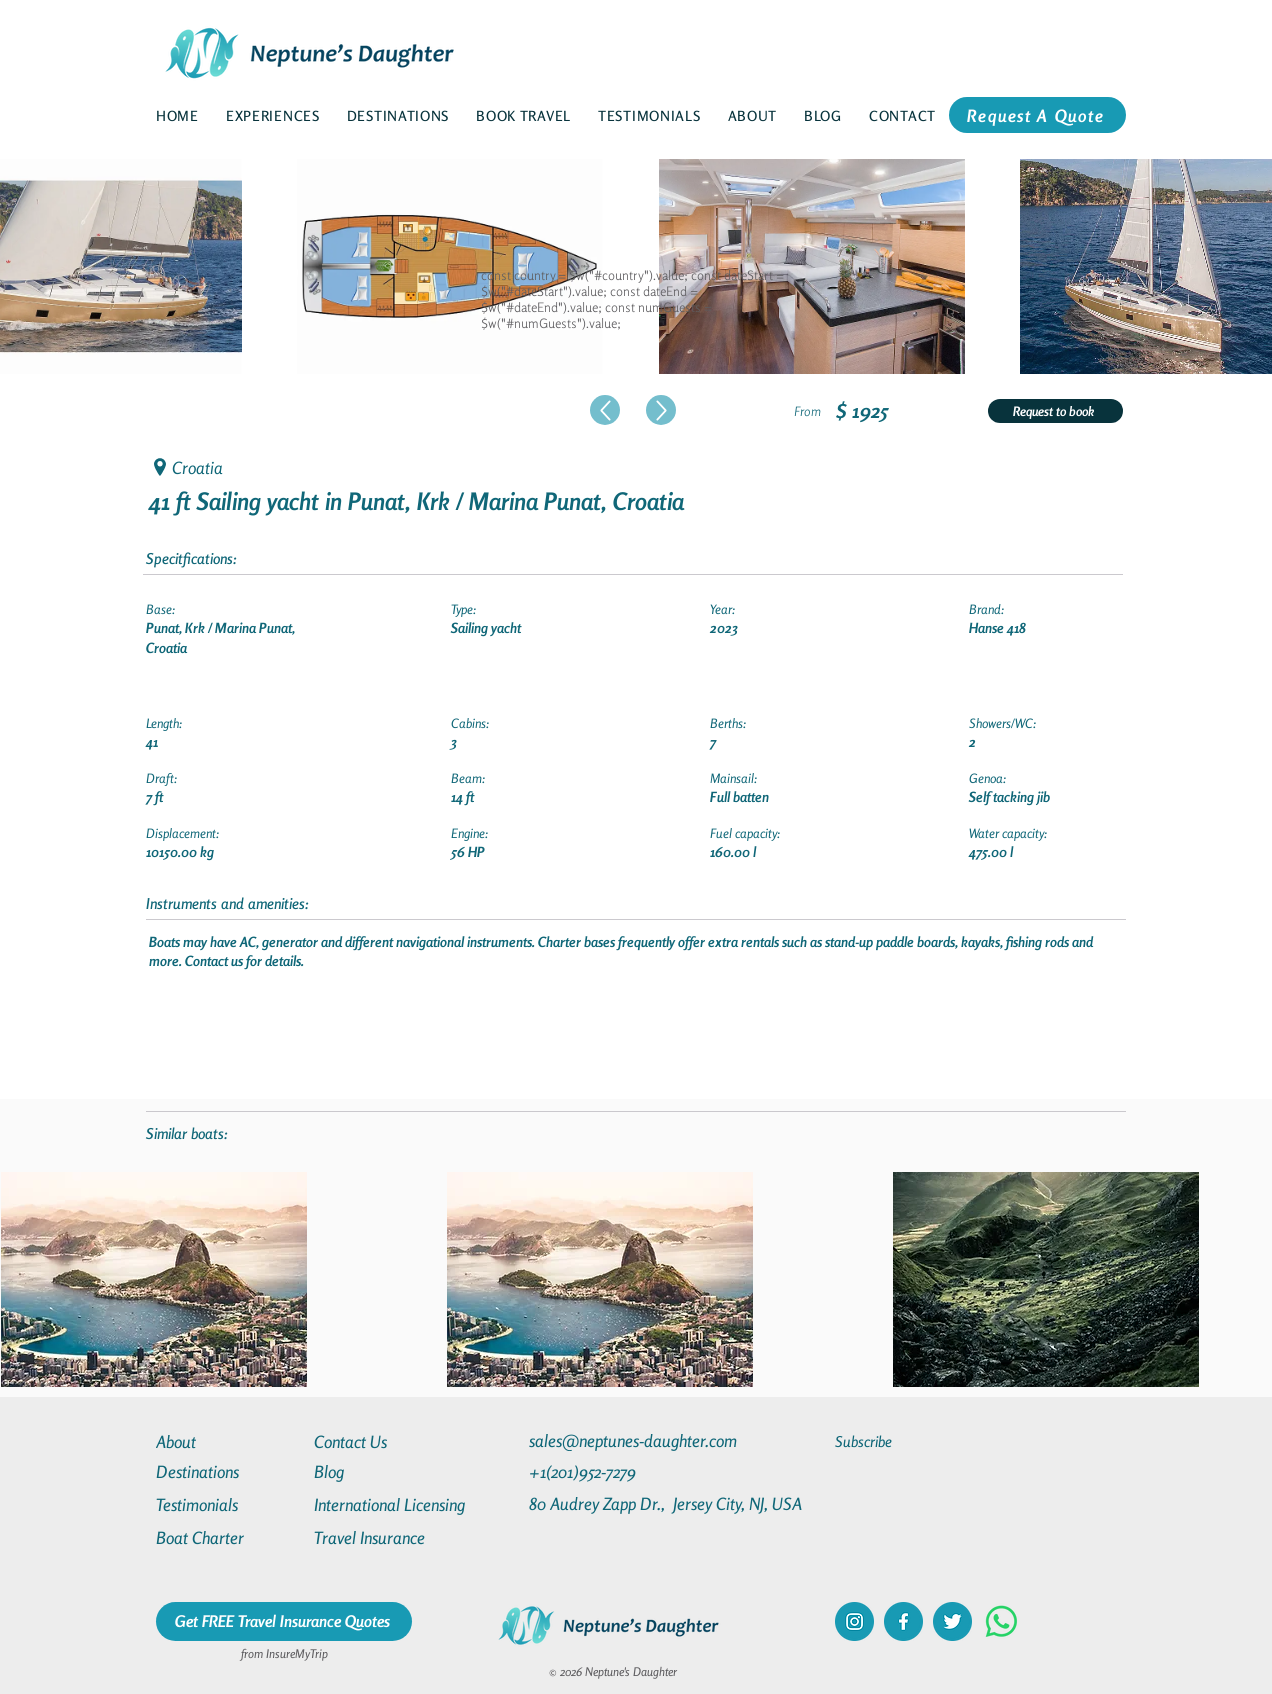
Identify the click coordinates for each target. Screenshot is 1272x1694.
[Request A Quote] (1037, 115)
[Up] (605, 410)
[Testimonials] (228, 1504)
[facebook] (903, 1621)
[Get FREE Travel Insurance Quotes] (284, 1621)
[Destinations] (228, 1471)
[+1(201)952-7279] (621, 1471)
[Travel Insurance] (386, 1537)
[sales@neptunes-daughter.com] (637, 1440)
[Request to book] (1055, 411)
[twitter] (952, 1621)
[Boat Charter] (228, 1537)
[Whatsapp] (1001, 1621)
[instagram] (854, 1621)
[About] (228, 1441)
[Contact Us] (386, 1441)
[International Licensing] (404, 1504)
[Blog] (386, 1471)
